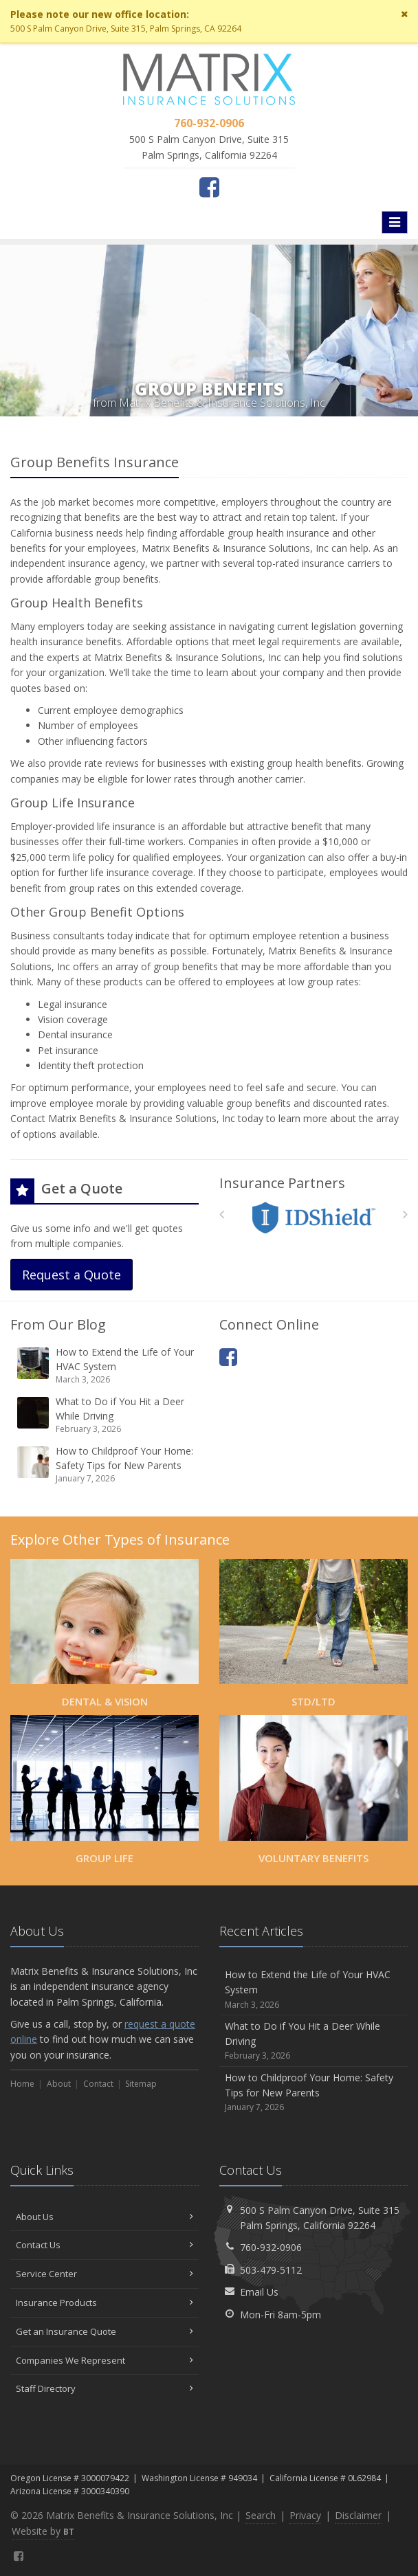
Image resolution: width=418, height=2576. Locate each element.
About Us (104, 2216)
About (59, 2084)
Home (22, 2084)
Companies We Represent (104, 2360)
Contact (98, 2084)
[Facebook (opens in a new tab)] (209, 187)
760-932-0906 (271, 2247)
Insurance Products (104, 2302)
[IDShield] (313, 1218)
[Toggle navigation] (395, 222)
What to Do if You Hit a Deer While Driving (105, 1415)
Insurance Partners (282, 1183)
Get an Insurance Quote (104, 2331)
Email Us (259, 2291)
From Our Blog (58, 1324)
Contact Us (104, 2245)
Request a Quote (71, 1274)
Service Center (104, 2273)
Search (260, 2515)
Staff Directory (104, 2388)
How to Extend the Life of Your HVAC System (105, 1365)
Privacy (305, 2515)
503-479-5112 (271, 2269)
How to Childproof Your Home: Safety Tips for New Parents (105, 1464)
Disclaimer (358, 2515)
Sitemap (141, 2084)
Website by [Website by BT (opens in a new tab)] (43, 2531)
